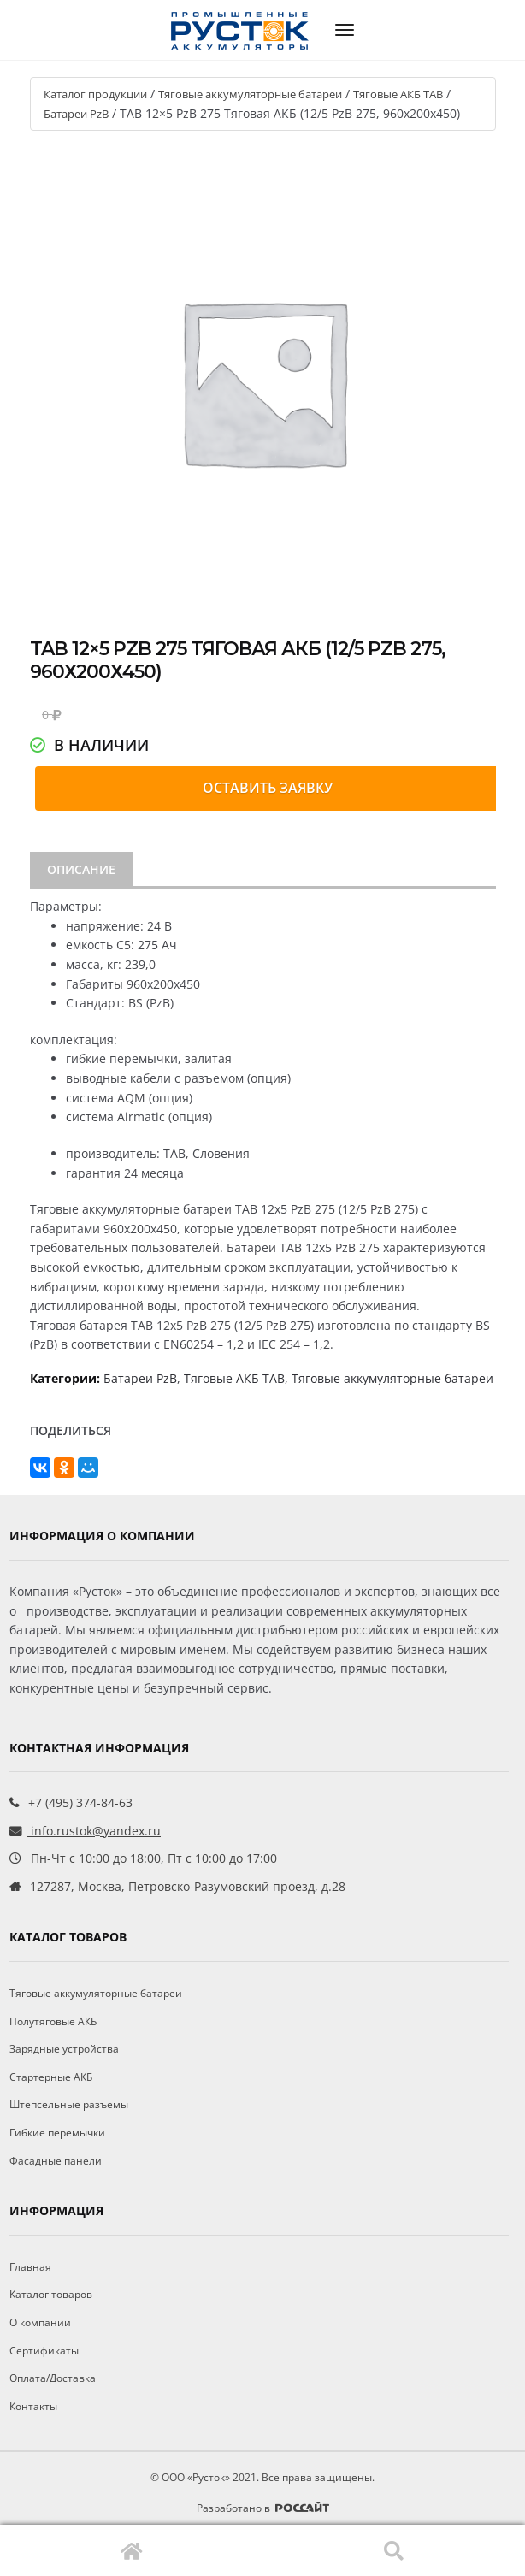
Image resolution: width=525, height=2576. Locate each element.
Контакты (33, 2406)
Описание (81, 869)
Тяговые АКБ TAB (398, 94)
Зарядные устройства (64, 2048)
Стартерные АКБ (50, 2077)
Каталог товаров (50, 2294)
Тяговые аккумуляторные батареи (250, 94)
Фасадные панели (55, 2161)
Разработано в (263, 2508)
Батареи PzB (76, 113)
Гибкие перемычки (57, 2132)
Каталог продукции (95, 94)
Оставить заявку (268, 787)
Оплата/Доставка (52, 2378)
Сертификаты (44, 2350)
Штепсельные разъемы (68, 2104)
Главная (131, 2551)
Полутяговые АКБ (53, 2021)
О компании (40, 2322)
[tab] (81, 870)
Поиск (393, 2551)
